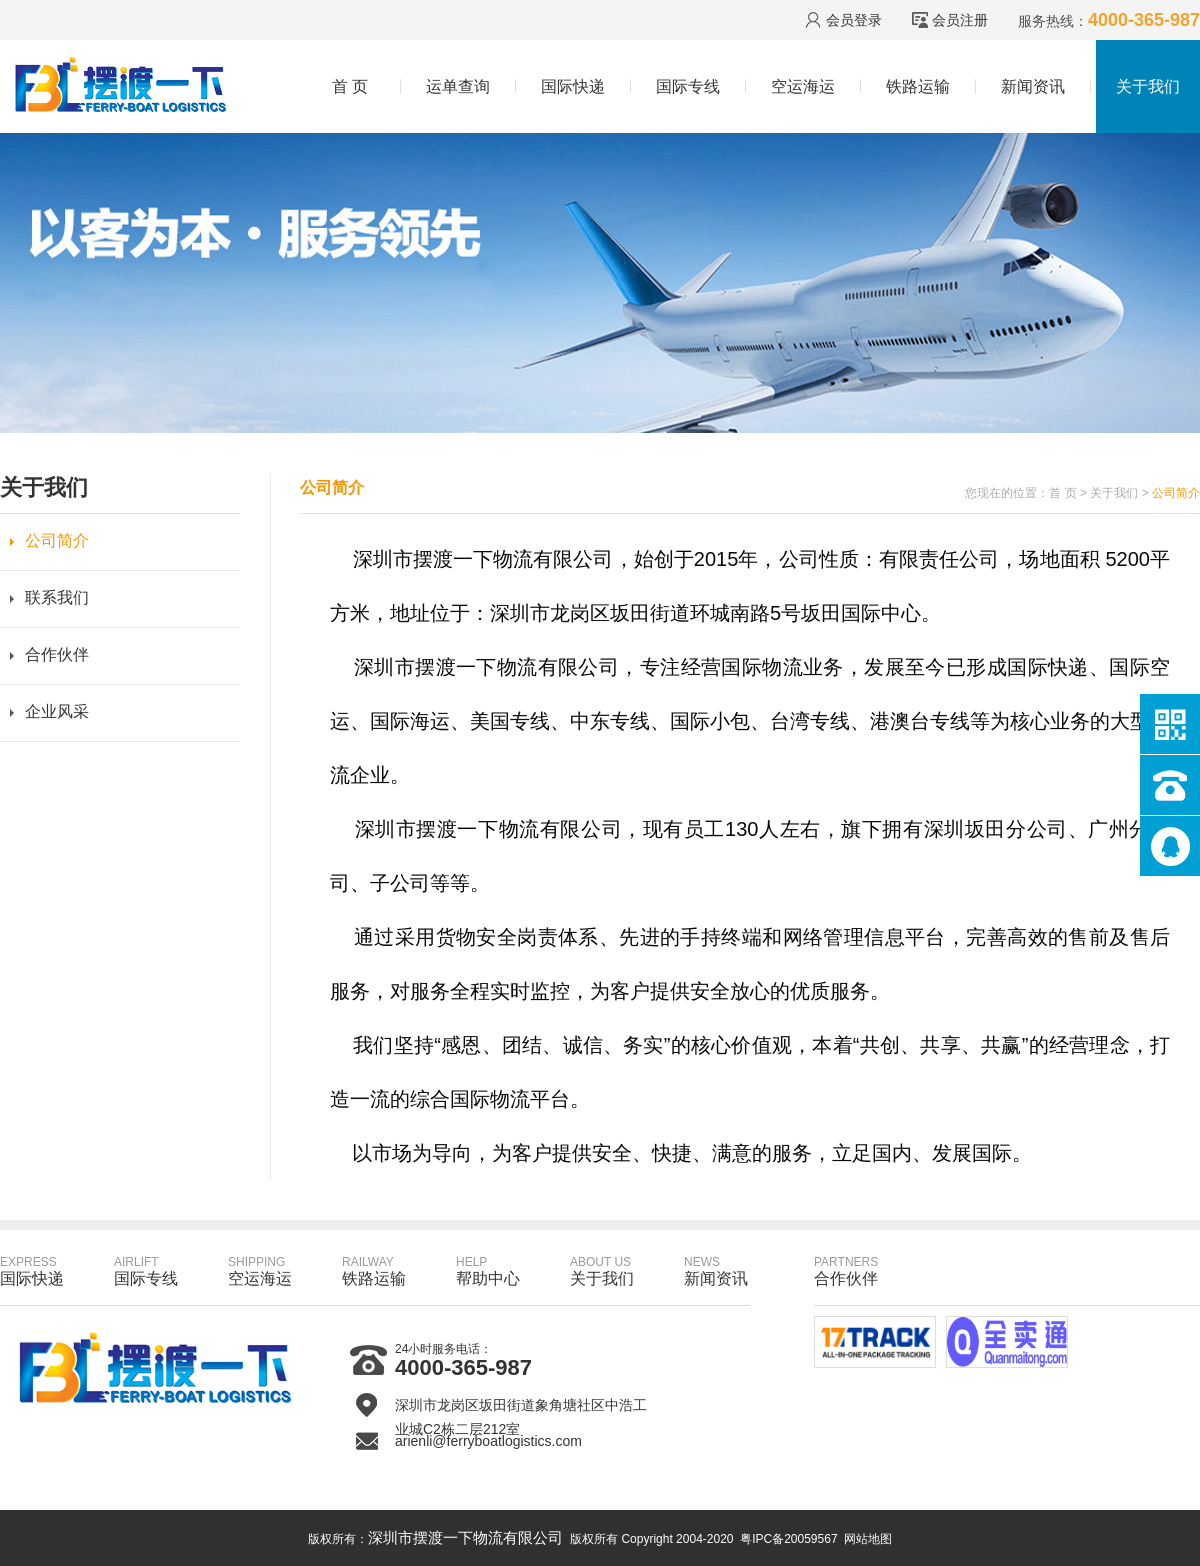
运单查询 (458, 86)
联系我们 (57, 597)
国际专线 (688, 86)
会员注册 (960, 20)
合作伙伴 (57, 654)
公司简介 (57, 540)
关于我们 (1148, 86)
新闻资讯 (1033, 86)
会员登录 (854, 20)
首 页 (350, 86)
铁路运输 (918, 86)
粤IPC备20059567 (788, 1539)
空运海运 (803, 86)
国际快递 (573, 86)
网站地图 (868, 1539)
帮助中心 (488, 1271)
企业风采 (57, 711)
